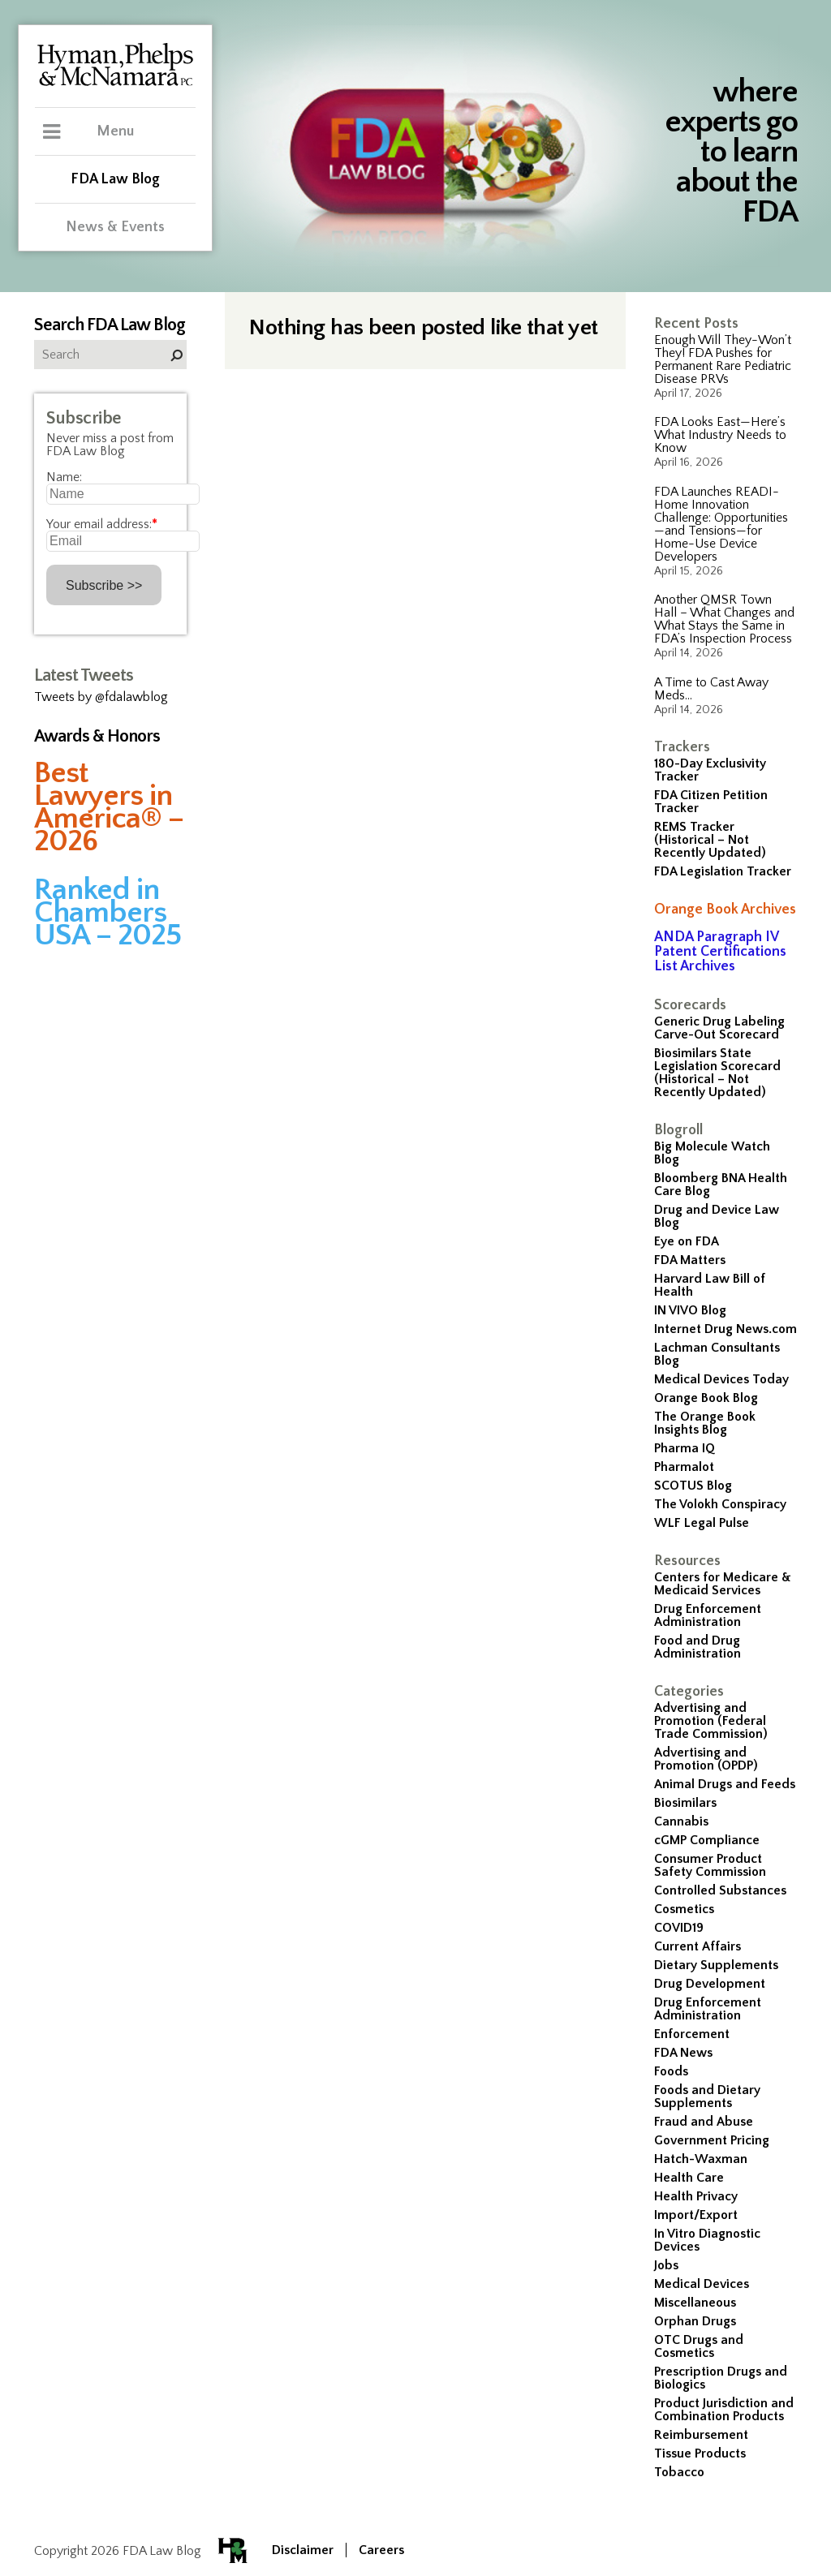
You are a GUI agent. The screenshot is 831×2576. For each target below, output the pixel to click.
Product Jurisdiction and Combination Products (724, 2409)
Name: (64, 477)
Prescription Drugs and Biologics (720, 2378)
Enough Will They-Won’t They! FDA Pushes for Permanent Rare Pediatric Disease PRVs (722, 359)
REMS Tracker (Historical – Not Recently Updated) (710, 839)
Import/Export (696, 2215)
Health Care (689, 2177)
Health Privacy (696, 2196)
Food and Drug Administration (697, 1647)
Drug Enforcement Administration (707, 1615)
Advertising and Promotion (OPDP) (706, 1759)
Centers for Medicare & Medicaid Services (722, 1584)
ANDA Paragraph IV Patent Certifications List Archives (720, 951)
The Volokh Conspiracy (720, 1504)
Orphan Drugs (695, 2321)
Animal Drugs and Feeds (724, 1784)
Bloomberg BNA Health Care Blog (720, 1184)
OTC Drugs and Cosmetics (698, 2346)
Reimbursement (701, 2435)
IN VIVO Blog (690, 1310)
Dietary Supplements (716, 1965)
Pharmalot (684, 1467)
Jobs (666, 2265)
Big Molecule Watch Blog (712, 1153)
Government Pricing (711, 2140)
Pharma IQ (684, 1448)
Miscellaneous (695, 2302)
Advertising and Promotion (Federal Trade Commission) (711, 1721)
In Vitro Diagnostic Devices (707, 2240)
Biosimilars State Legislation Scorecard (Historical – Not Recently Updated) (717, 1072)
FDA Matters (690, 1260)
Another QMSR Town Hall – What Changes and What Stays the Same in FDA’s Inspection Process (724, 619)
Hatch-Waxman (700, 2159)
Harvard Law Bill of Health (709, 1285)
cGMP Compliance (707, 1840)
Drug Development (709, 1983)
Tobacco (679, 2472)
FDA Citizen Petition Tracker (711, 801)
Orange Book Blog (706, 1398)
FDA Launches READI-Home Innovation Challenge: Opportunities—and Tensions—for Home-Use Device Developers (721, 524)
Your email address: (101, 524)
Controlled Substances (720, 1890)
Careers (381, 2550)
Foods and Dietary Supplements (707, 2096)
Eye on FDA (686, 1241)
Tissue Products (700, 2453)
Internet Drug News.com (725, 1329)
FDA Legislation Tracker (722, 871)
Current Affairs (697, 1946)
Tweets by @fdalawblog (101, 697)
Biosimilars (685, 1802)
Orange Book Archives (725, 909)
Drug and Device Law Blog (716, 1216)
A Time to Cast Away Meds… (711, 689)
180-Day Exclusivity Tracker (710, 770)
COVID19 (679, 1927)
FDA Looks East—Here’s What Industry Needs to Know (720, 435)
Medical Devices (701, 2284)
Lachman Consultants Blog (717, 1354)
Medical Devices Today (721, 1379)
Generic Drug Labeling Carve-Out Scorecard (719, 1028)
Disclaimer (303, 2550)
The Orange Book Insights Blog (705, 1423)
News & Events (115, 227)
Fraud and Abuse (703, 2121)
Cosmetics (684, 1909)
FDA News (683, 2052)
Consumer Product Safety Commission (710, 1865)
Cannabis (681, 1821)
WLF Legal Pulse (701, 1523)
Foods (671, 2071)
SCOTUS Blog (693, 1485)
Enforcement (692, 2034)
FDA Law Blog (115, 179)
